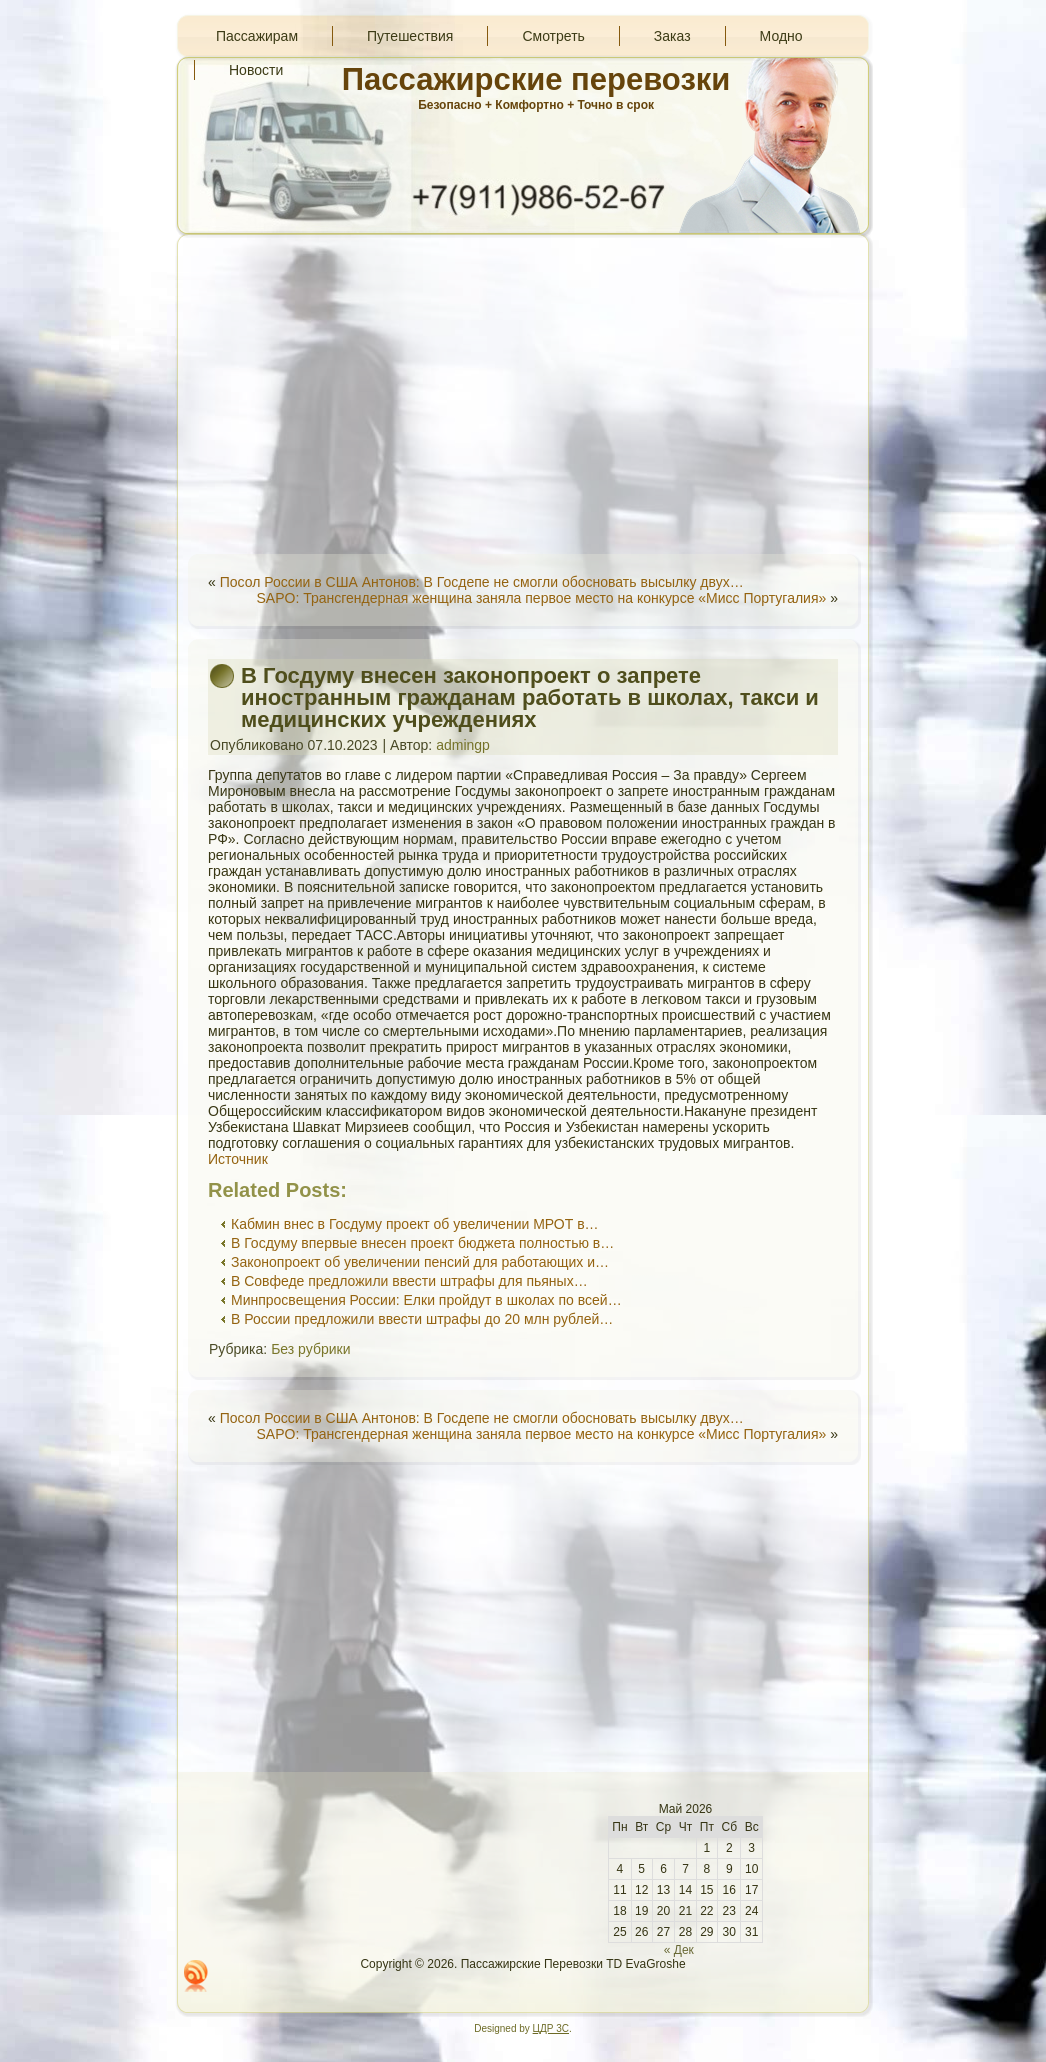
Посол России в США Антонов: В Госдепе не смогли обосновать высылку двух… (482, 582)
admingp (463, 745)
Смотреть (553, 36)
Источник (238, 1159)
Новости (256, 70)
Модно (781, 36)
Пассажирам (257, 36)
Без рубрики (310, 1349)
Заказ (672, 36)
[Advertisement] (523, 394)
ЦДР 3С (551, 2028)
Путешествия (410, 36)
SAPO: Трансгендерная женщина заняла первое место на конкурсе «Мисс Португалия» (541, 598)
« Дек (679, 1950)
